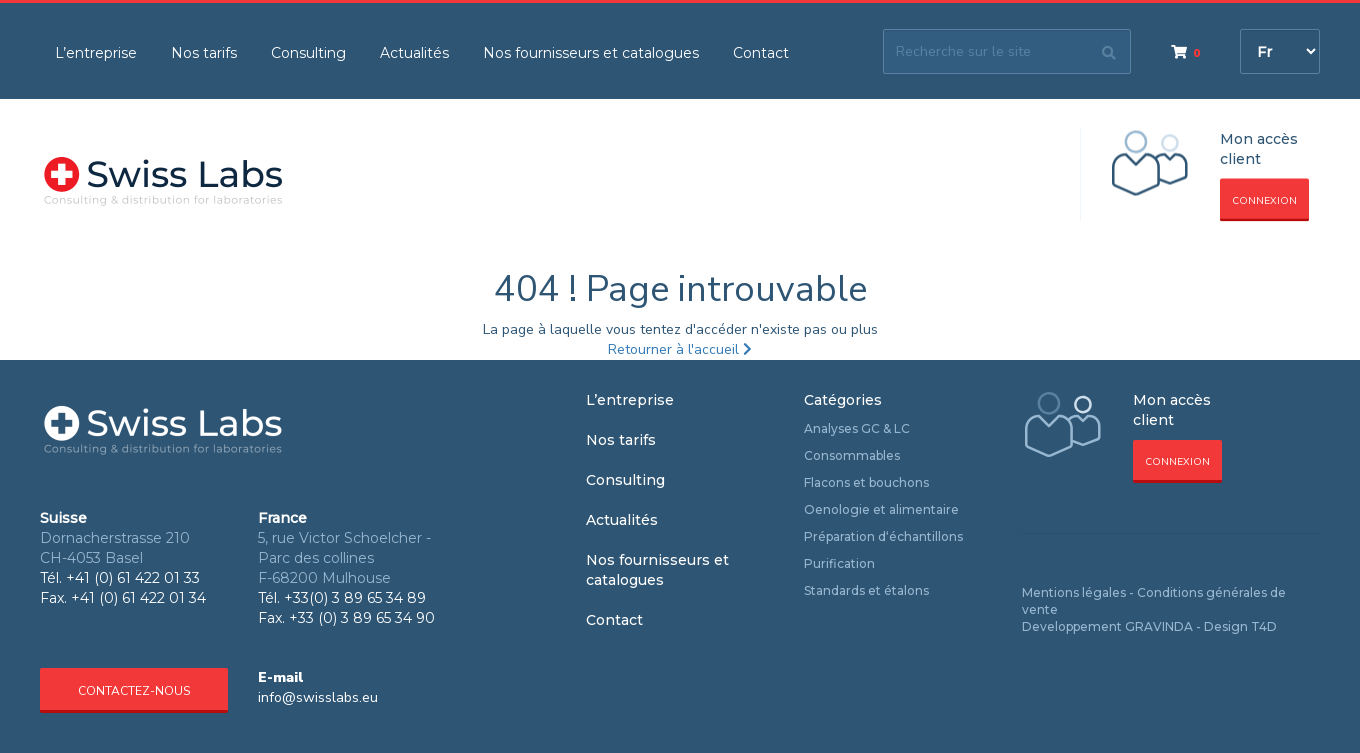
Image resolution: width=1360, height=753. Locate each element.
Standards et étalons (866, 590)
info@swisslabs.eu (318, 697)
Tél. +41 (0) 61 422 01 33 (120, 578)
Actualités (414, 53)
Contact (761, 53)
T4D (1264, 626)
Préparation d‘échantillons (883, 536)
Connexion (1264, 201)
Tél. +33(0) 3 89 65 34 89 (342, 598)
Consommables (852, 455)
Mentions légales (1074, 592)
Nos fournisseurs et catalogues (591, 53)
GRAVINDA (1159, 626)
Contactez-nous (134, 691)
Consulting (308, 53)
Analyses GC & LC (857, 428)
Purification (839, 563)
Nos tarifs (204, 53)
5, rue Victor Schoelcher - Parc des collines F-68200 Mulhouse (344, 558)
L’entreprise (96, 53)
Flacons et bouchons (866, 482)
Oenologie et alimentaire (881, 509)
